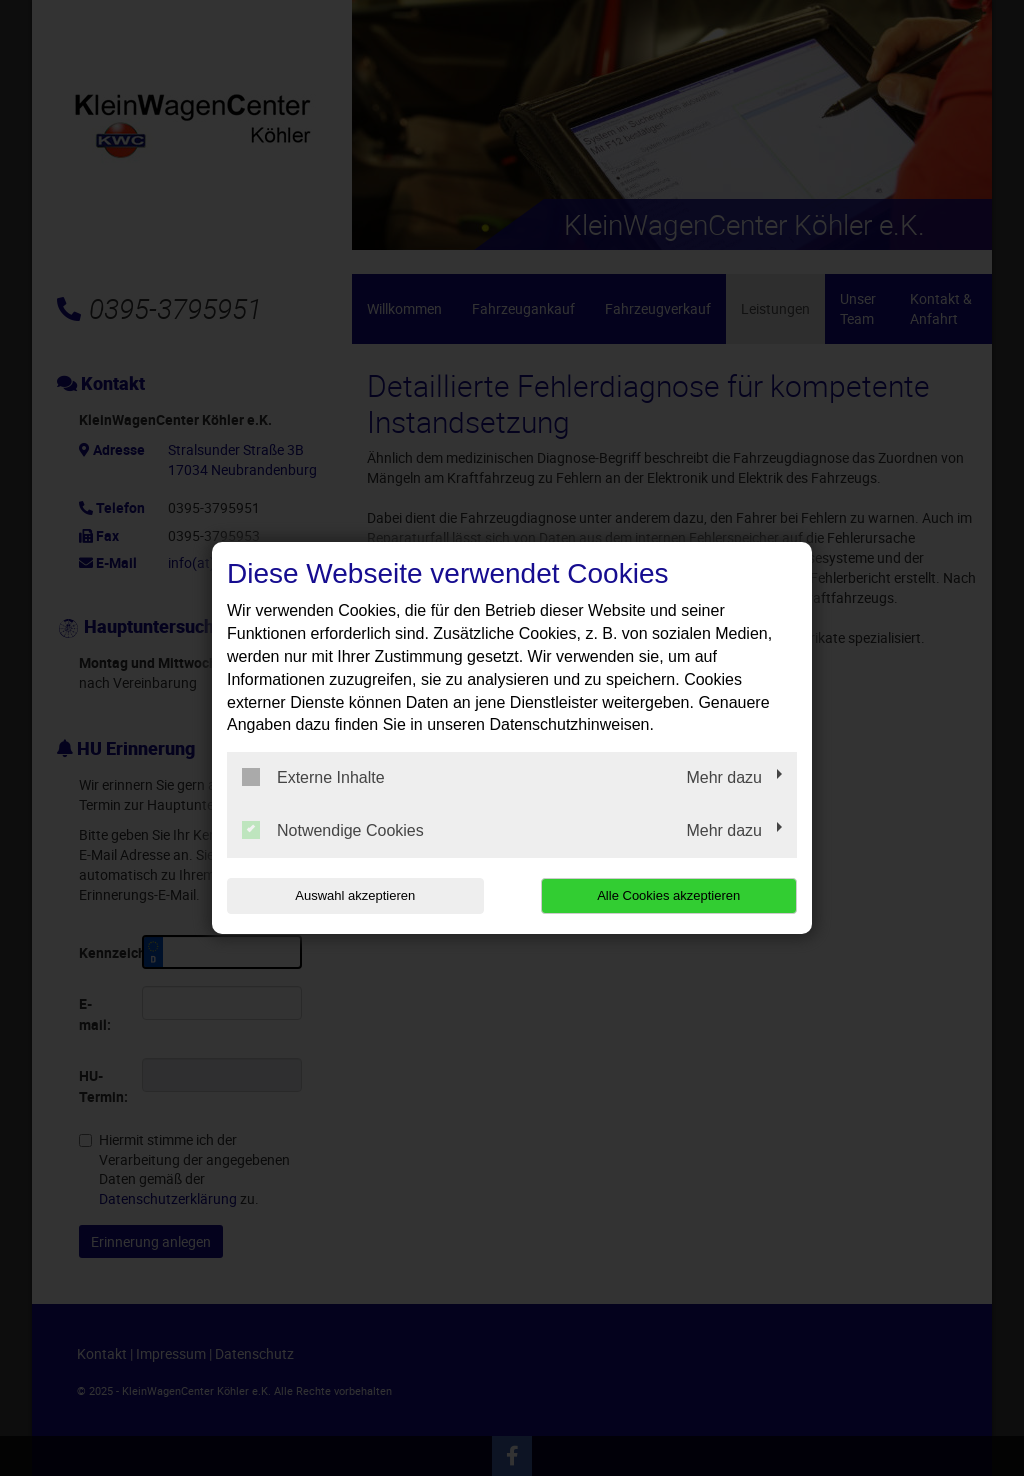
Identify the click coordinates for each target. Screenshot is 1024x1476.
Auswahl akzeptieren (355, 895)
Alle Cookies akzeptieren (668, 895)
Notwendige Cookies (333, 830)
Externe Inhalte (313, 777)
